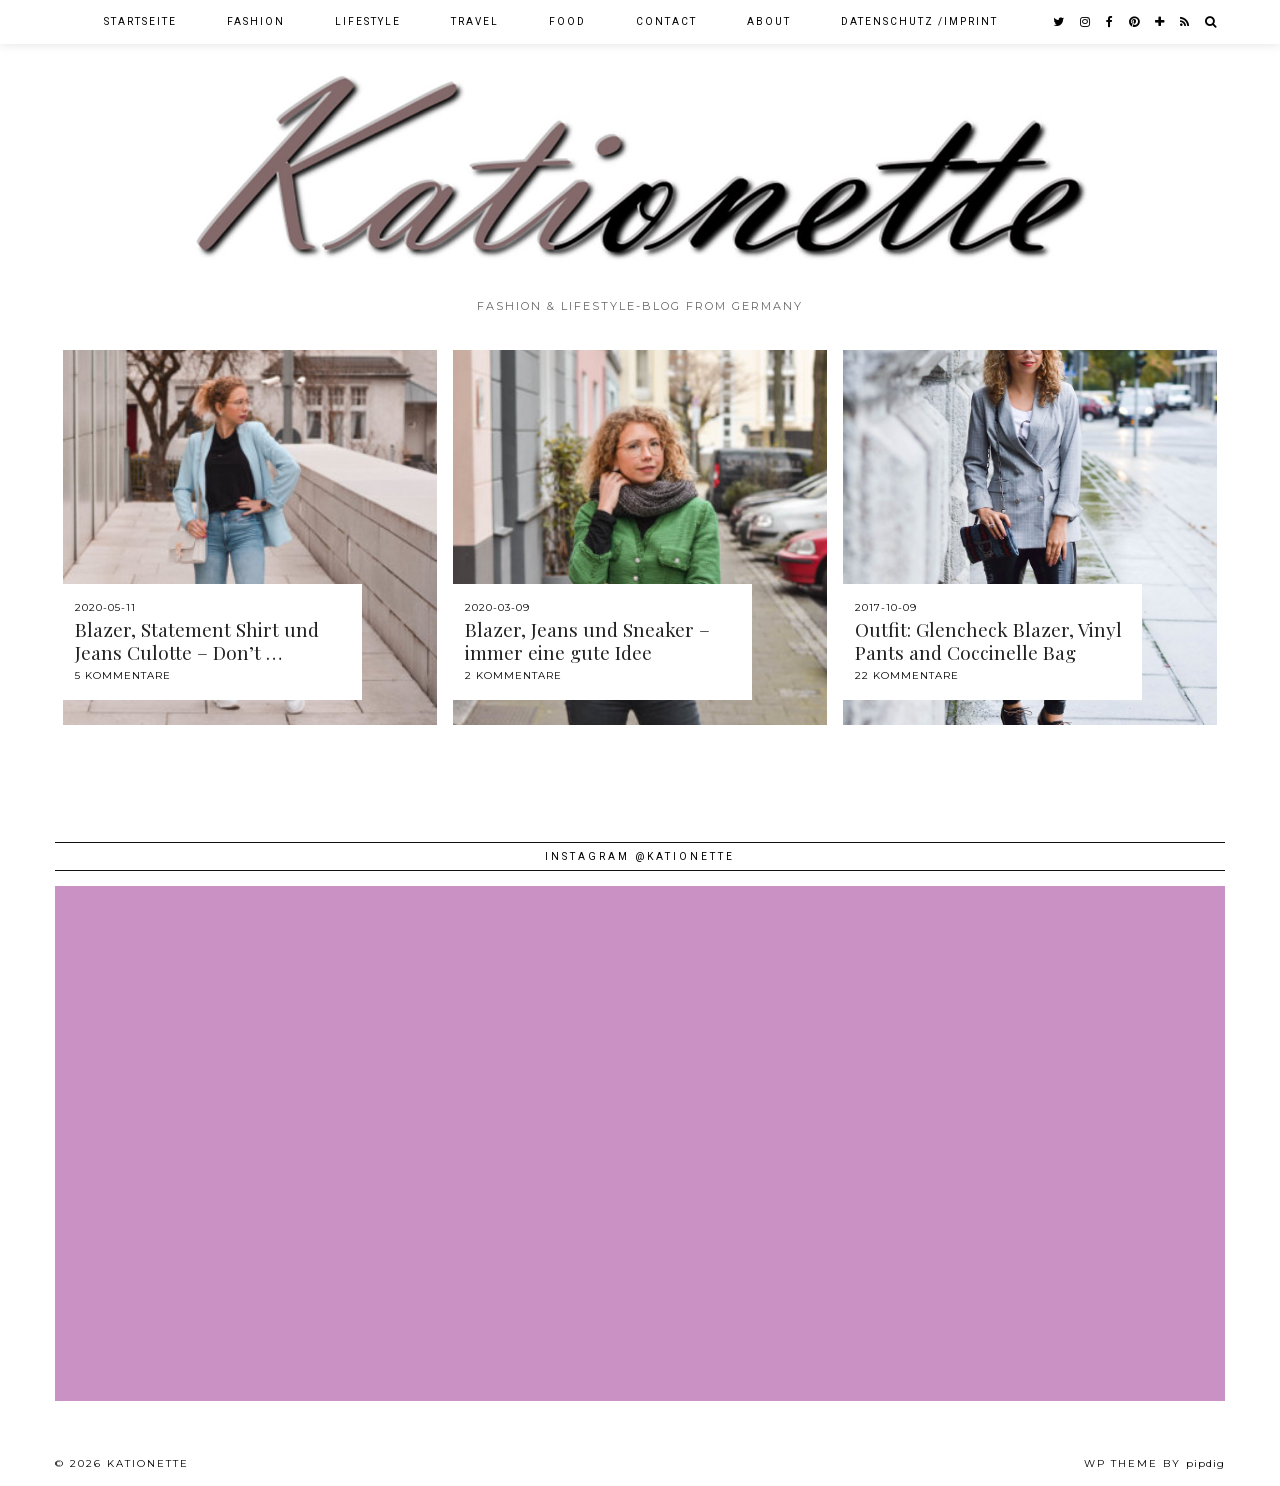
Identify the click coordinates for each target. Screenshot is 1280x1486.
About (769, 21)
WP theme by (1154, 1463)
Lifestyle (368, 21)
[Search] (1211, 22)
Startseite (140, 21)
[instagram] (1086, 22)
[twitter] (1059, 22)
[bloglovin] (1160, 22)
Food (567, 21)
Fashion (256, 21)
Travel (475, 21)
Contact (666, 21)
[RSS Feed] (1185, 22)
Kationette (148, 1463)
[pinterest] (1135, 22)
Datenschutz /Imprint (919, 21)
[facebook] (1110, 22)
